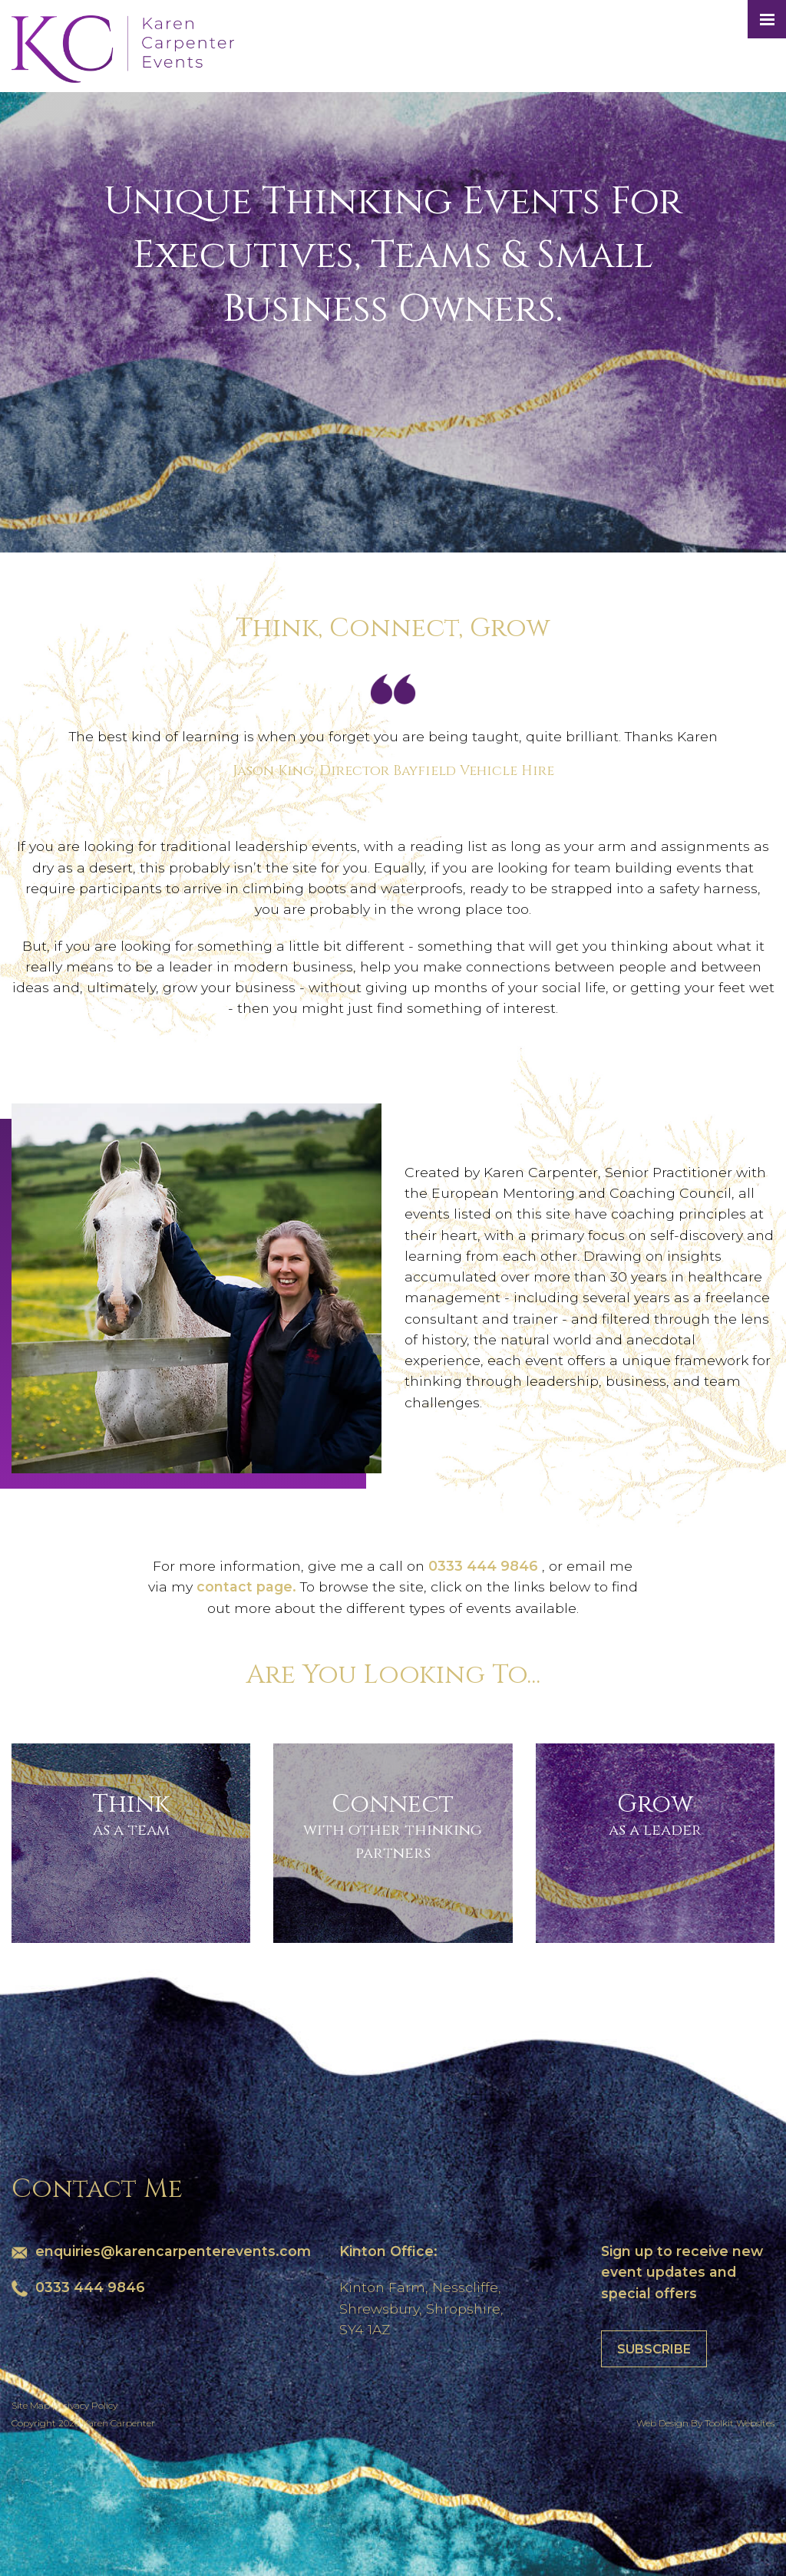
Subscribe (654, 2349)
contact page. (248, 1586)
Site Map (31, 2405)
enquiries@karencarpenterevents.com (173, 2251)
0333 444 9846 (485, 1566)
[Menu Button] (767, 19)
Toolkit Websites (739, 2423)
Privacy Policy (87, 2405)
